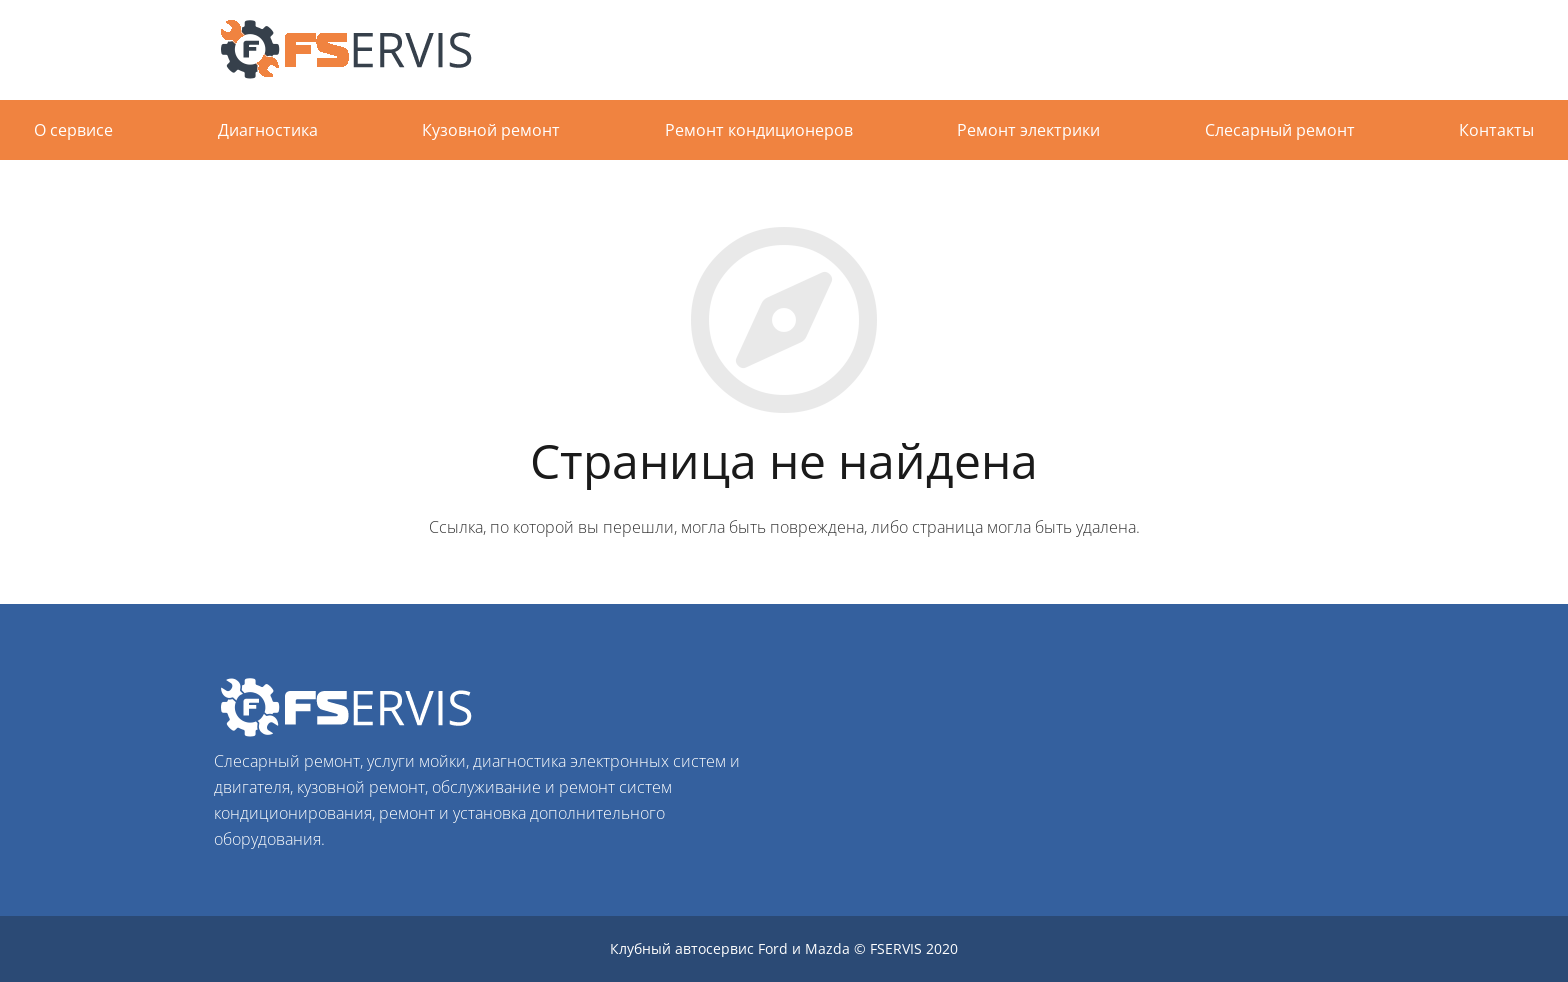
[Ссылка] (354, 50)
